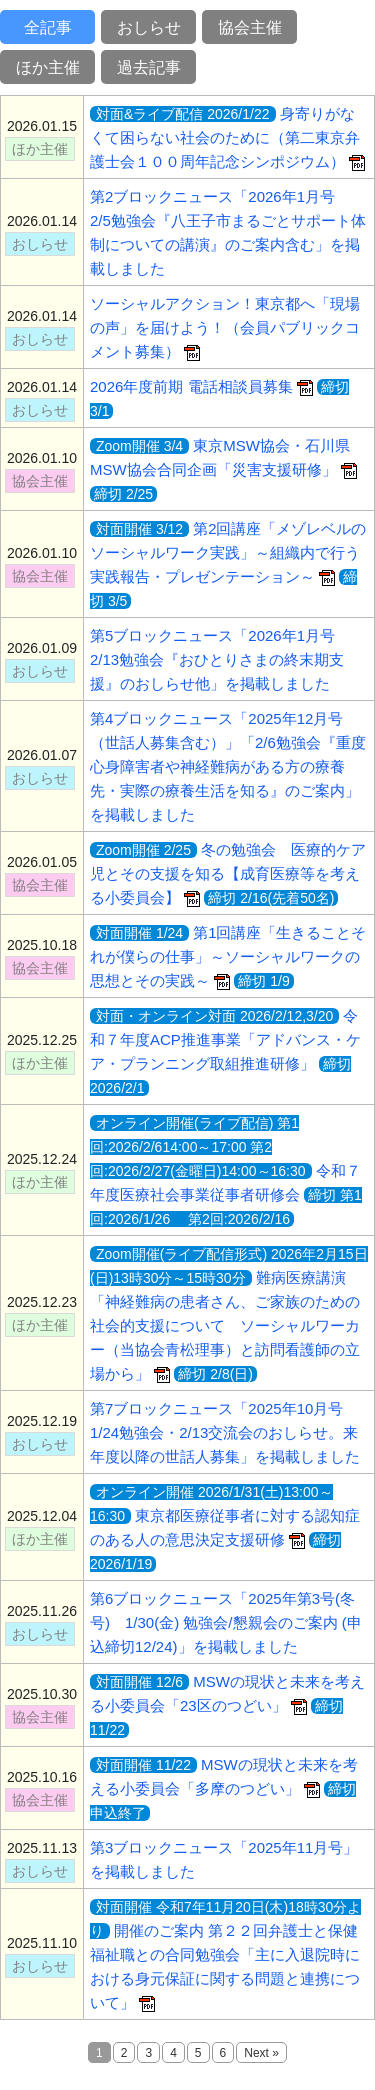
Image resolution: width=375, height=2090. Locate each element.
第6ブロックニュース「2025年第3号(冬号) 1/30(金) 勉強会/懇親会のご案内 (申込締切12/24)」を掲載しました (226, 1622)
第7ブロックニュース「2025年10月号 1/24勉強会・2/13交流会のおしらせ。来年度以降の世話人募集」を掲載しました (225, 1432)
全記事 (48, 27)
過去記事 (149, 67)
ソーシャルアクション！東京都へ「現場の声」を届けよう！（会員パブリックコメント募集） (225, 327)
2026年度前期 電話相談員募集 (201, 386)
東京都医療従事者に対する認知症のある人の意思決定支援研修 (225, 1516)
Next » (261, 2053)
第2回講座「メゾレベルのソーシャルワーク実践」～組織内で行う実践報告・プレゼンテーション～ (228, 552)
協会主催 (250, 27)
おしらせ (149, 27)
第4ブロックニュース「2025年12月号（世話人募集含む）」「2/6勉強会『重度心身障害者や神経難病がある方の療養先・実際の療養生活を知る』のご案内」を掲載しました (228, 766)
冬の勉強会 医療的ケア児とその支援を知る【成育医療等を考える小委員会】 (228, 873)
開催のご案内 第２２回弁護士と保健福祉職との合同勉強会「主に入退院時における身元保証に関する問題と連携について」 (225, 1955)
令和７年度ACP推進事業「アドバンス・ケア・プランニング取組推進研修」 (225, 1039)
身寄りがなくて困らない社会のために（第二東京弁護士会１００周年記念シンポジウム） (227, 137)
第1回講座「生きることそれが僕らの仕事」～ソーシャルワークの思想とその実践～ (228, 956)
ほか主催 (48, 67)
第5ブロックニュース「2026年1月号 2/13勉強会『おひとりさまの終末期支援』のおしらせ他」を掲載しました (220, 659)
